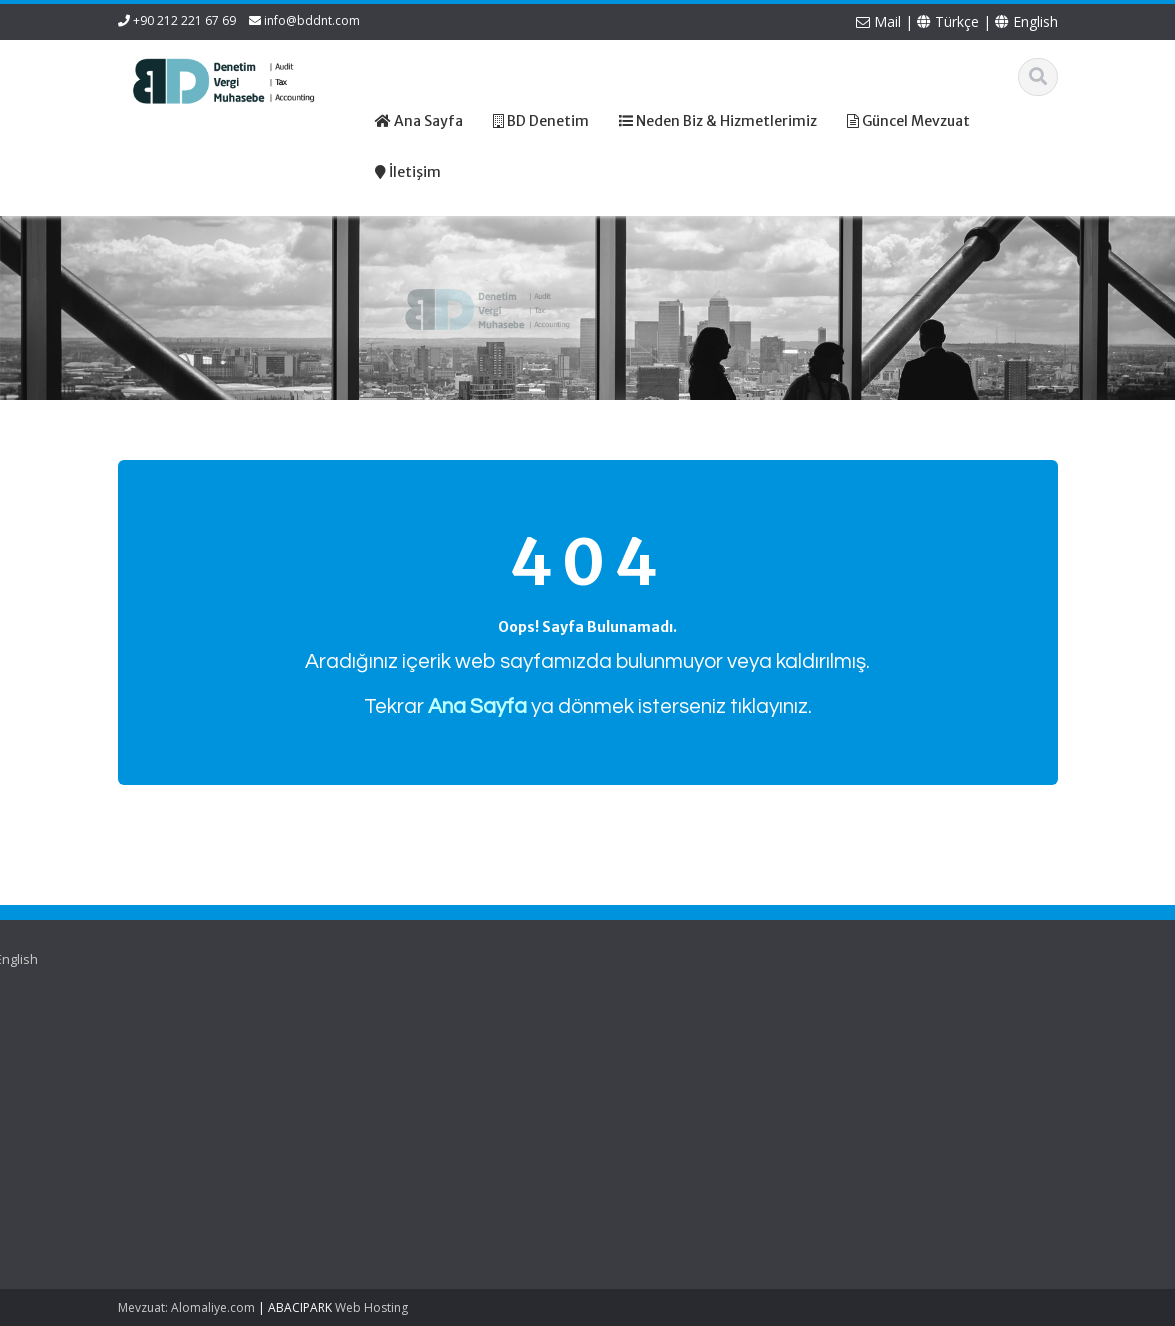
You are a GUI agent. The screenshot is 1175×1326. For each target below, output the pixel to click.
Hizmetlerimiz (383, 1068)
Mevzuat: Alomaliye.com (186, 1307)
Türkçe (948, 21)
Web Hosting (371, 1307)
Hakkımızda (377, 1049)
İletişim (363, 1105)
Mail (878, 21)
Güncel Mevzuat (391, 1087)
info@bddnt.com (312, 20)
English (1026, 21)
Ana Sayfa (373, 1031)
